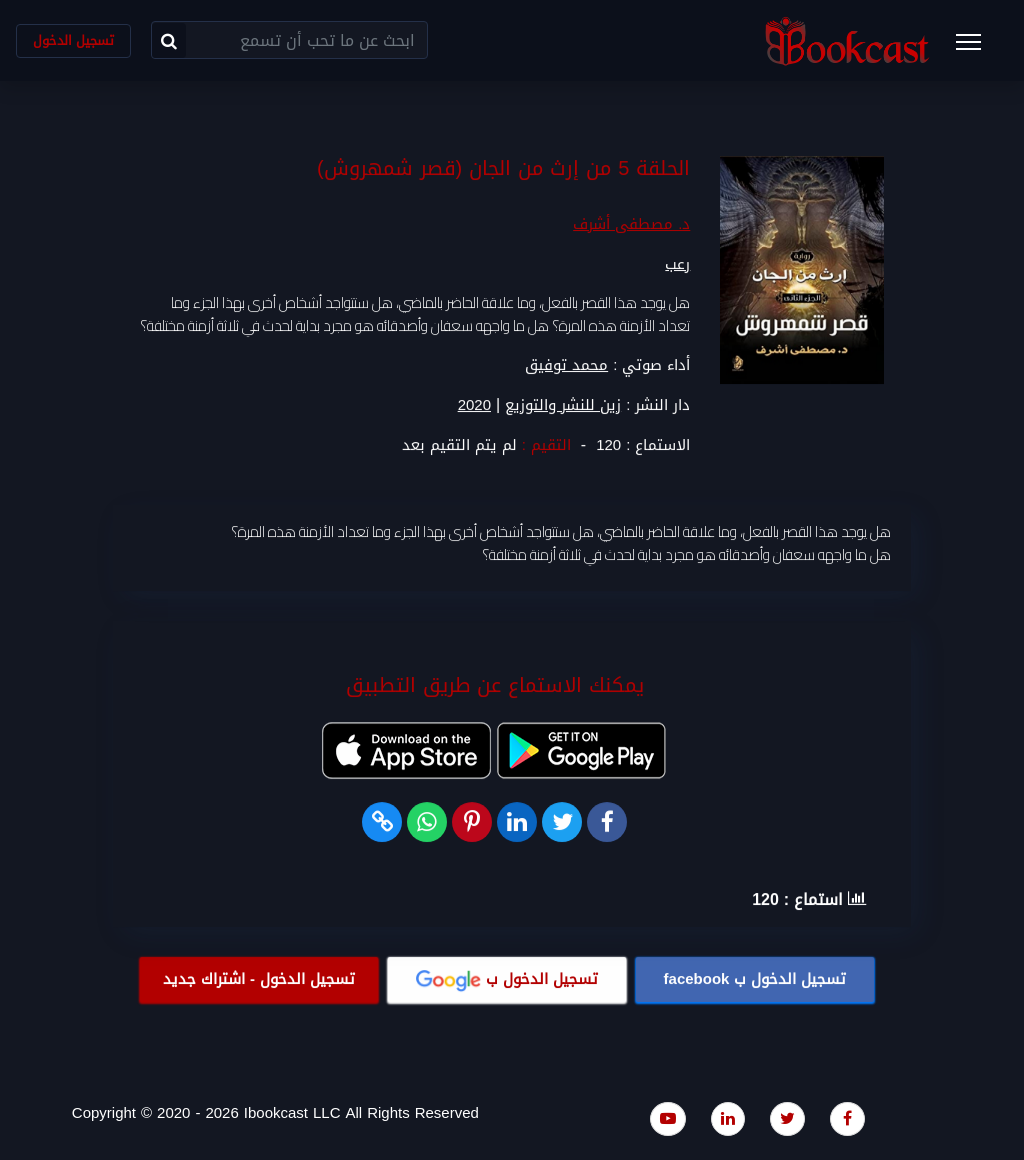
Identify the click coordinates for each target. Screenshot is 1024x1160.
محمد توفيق (566, 366)
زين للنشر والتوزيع (563, 406)
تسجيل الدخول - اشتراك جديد (259, 980)
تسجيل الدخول (73, 40)
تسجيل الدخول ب (755, 980)
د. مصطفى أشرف (631, 225)
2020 (474, 406)
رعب (677, 265)
